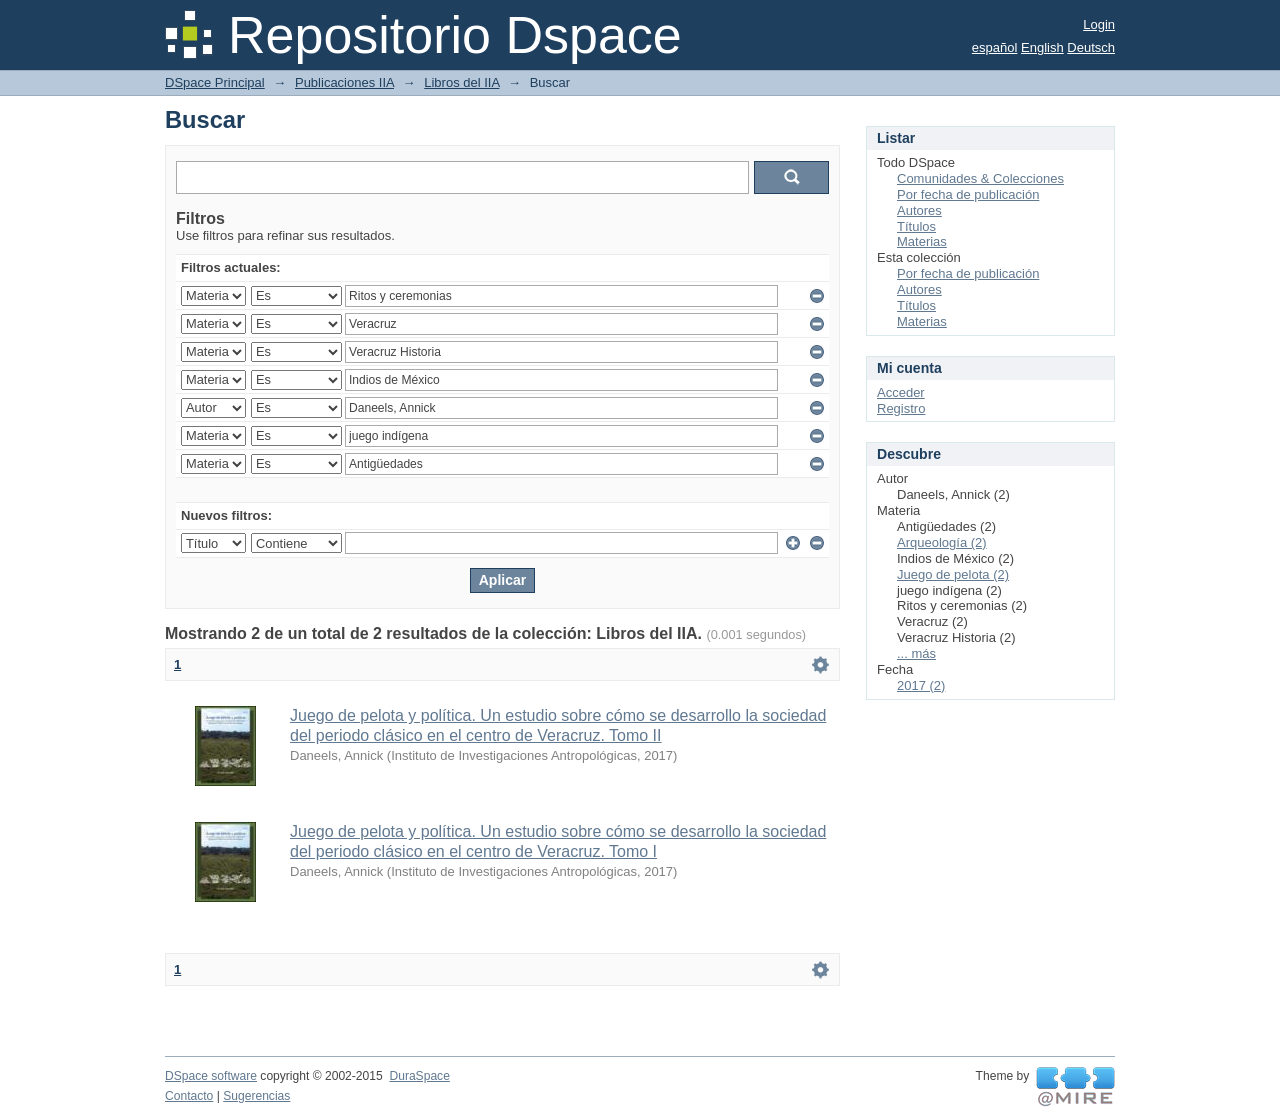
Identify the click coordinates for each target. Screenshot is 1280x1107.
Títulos (916, 226)
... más (916, 653)
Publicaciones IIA (344, 82)
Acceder (901, 392)
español (995, 47)
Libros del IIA (461, 82)
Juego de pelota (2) (953, 574)
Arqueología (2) (942, 542)
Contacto (189, 1096)
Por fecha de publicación (968, 194)
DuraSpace (419, 1076)
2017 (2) (921, 685)
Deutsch (1091, 47)
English (1042, 47)
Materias (922, 241)
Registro (901, 408)
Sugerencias (256, 1096)
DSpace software (211, 1076)
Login (1099, 24)
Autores (919, 210)
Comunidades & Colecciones (980, 178)
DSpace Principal (215, 82)
